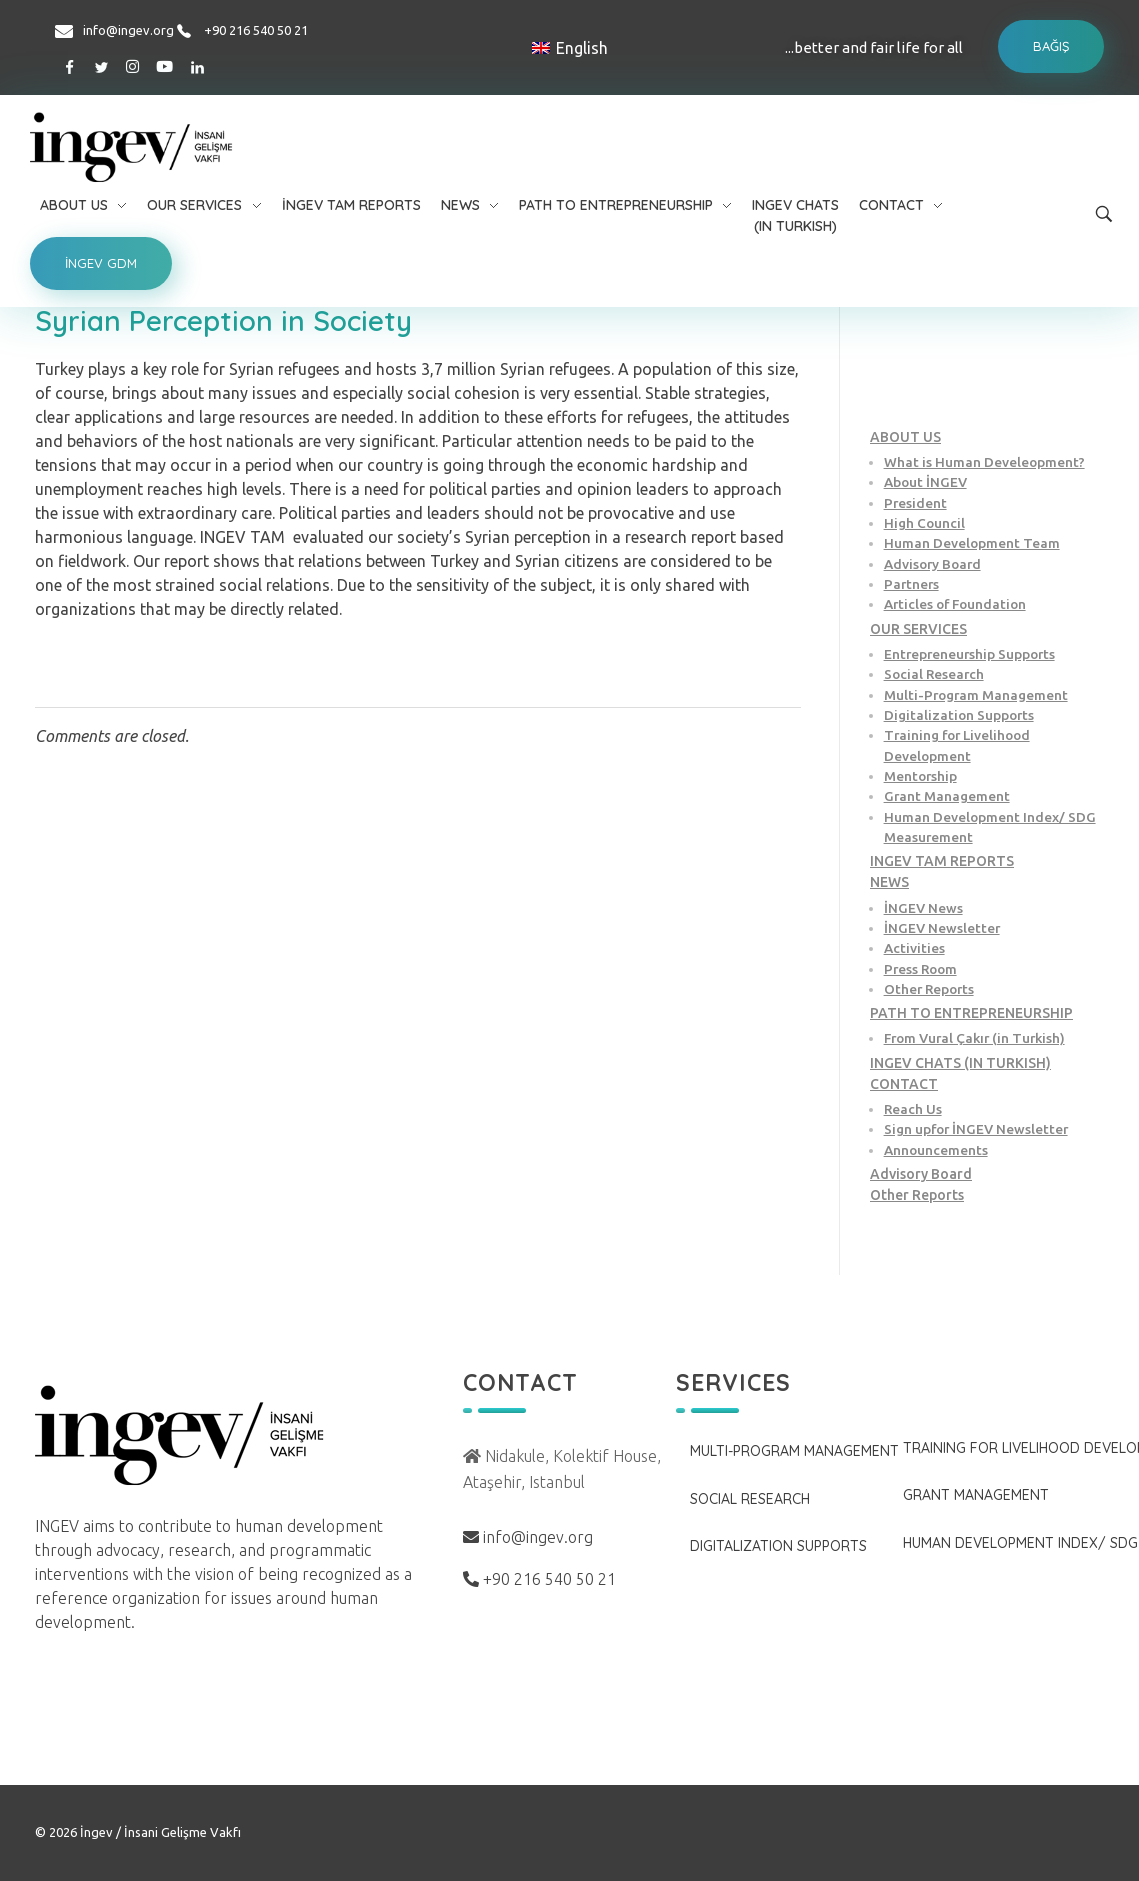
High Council (924, 523)
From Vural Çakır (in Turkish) (974, 1038)
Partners (911, 584)
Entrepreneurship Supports (969, 654)
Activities (914, 948)
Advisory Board (932, 564)
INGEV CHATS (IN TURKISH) (960, 1063)
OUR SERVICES (918, 629)
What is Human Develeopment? (984, 462)
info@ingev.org (128, 30)
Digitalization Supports (959, 715)
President (915, 503)
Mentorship (920, 776)
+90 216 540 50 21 (256, 30)
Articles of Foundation (955, 604)
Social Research (934, 674)
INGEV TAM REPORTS (942, 861)
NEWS (889, 882)
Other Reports (929, 989)
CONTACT (904, 1084)
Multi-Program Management (976, 695)
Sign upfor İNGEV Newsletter (976, 1129)
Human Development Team (972, 543)
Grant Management (947, 796)
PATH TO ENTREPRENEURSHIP (971, 1013)
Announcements (936, 1150)
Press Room (920, 969)
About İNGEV (925, 482)
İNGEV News (923, 908)
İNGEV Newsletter (942, 928)
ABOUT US (905, 437)
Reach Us (913, 1109)
